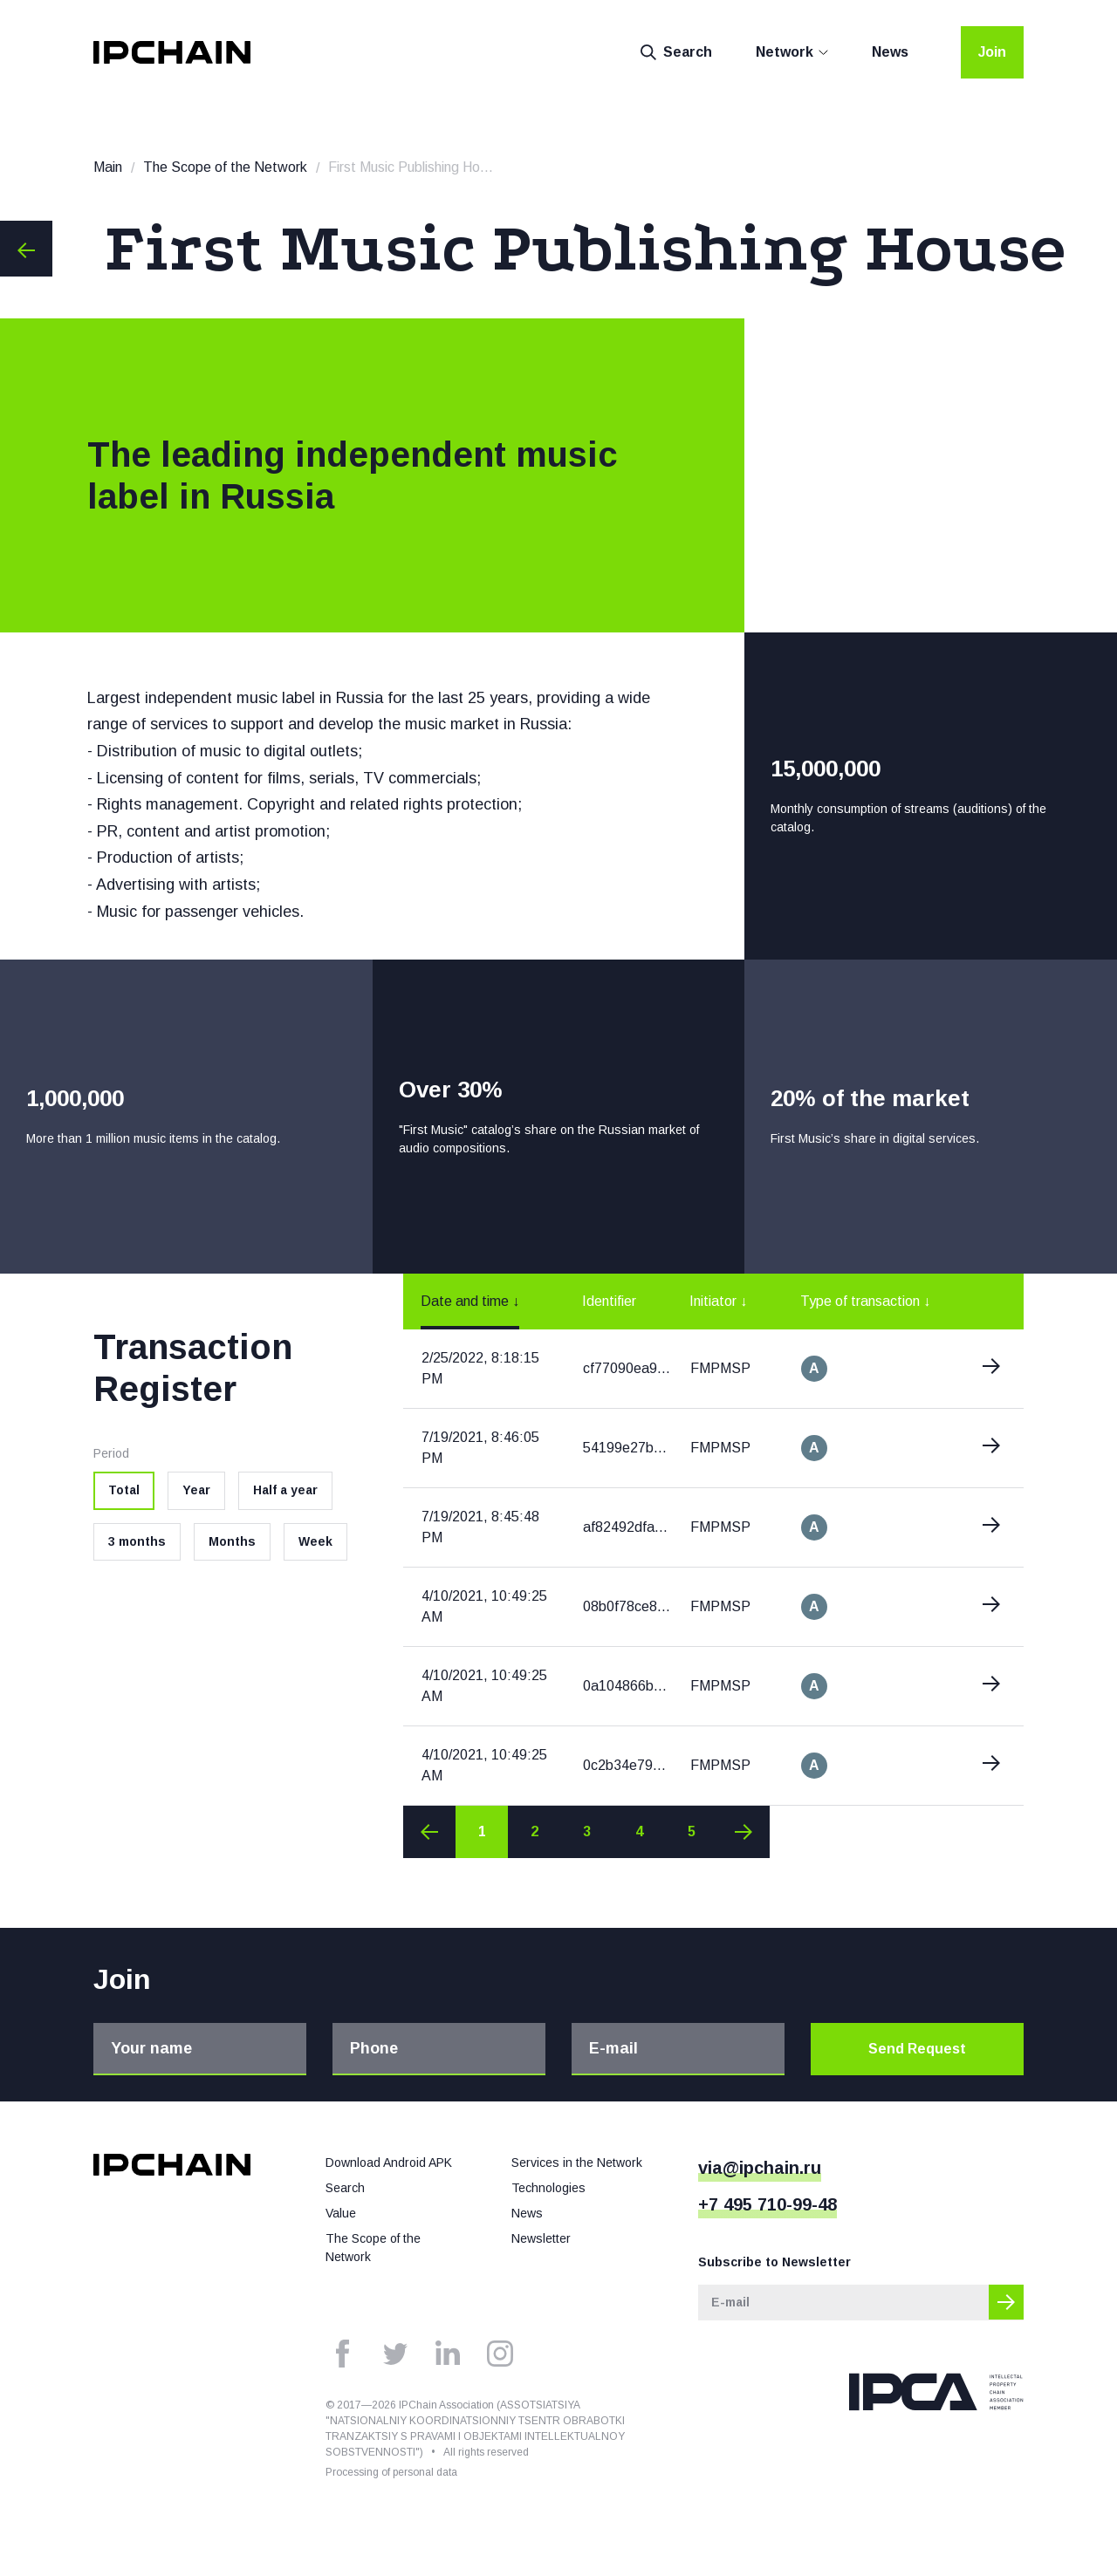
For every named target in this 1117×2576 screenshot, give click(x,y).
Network (784, 51)
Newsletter (541, 2238)
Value (341, 2213)
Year (196, 1490)
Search (676, 52)
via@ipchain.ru (759, 2167)
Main (107, 167)
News (890, 51)
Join (992, 51)
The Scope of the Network (225, 167)
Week (315, 1541)
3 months (137, 1541)
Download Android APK (389, 2162)
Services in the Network (576, 2162)
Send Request (917, 2048)
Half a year (285, 1490)
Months (232, 1541)
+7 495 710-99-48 (767, 2204)
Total (124, 1490)
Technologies (548, 2188)
